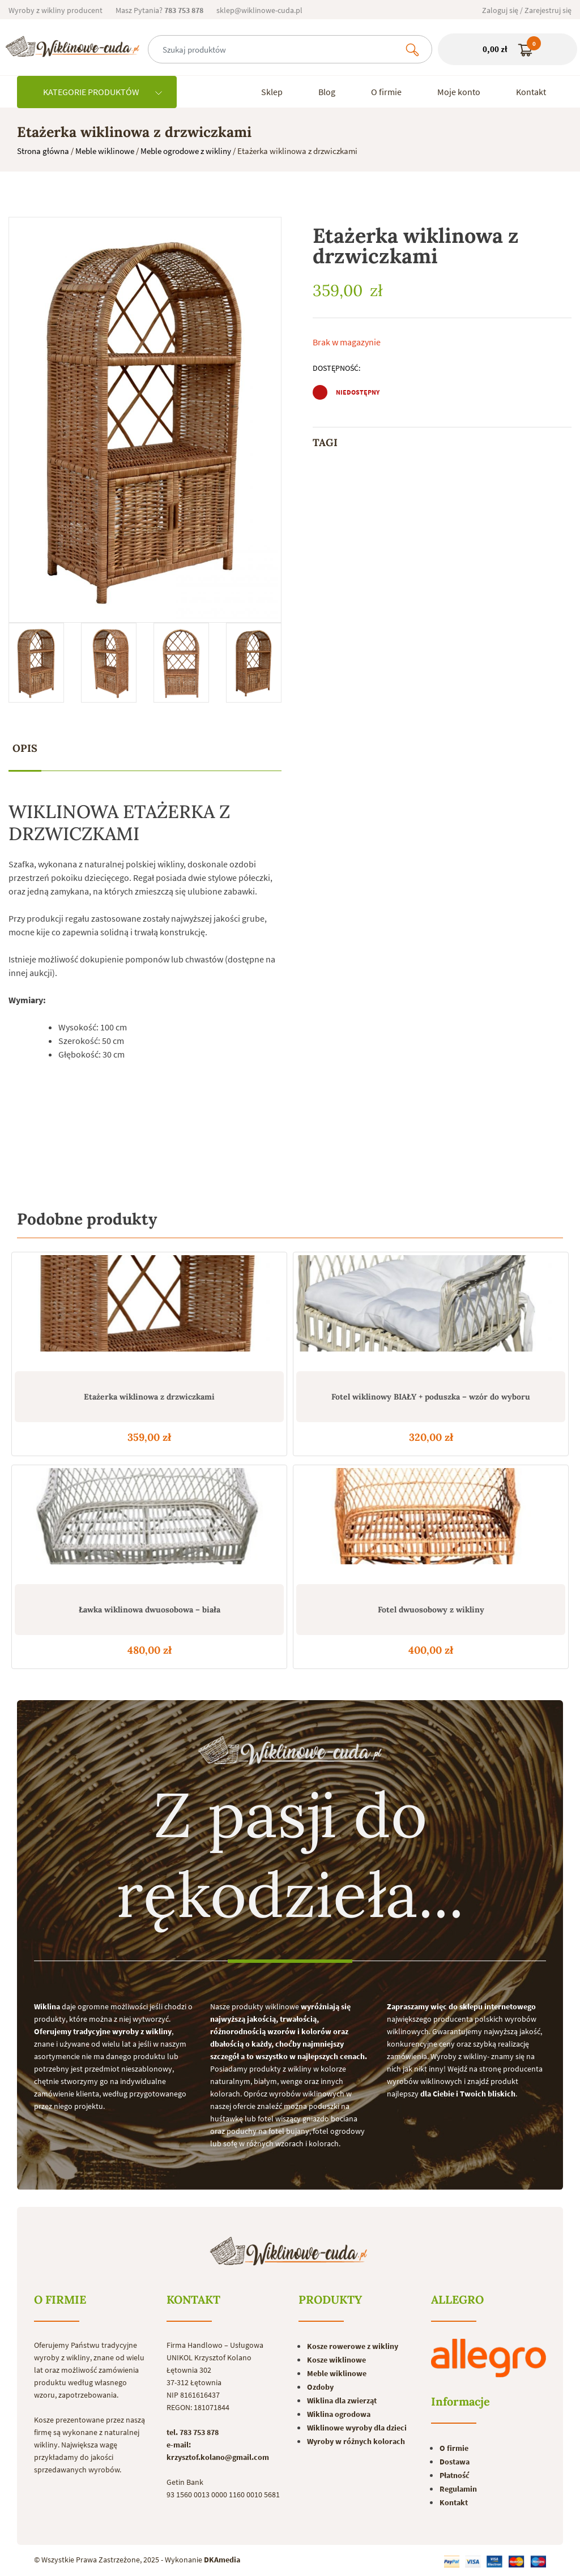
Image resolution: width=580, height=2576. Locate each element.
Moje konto (458, 91)
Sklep (272, 91)
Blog (326, 91)
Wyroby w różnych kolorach (356, 2441)
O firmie (386, 91)
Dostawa (455, 2462)
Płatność (455, 2475)
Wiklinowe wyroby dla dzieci (357, 2428)
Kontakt (531, 91)
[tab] (24, 749)
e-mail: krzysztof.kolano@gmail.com (218, 2451)
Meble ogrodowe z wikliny (185, 151)
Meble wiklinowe (104, 151)
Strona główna (43, 151)
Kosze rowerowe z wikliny (352, 2346)
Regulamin (458, 2489)
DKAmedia (222, 2559)
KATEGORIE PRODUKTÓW (102, 91)
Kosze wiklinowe (336, 2360)
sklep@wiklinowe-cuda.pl (259, 10)
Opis (24, 748)
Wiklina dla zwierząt (342, 2400)
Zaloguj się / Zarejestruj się (527, 10)
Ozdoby (320, 2387)
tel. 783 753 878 (193, 2432)
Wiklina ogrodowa (338, 2414)
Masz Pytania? (159, 10)
